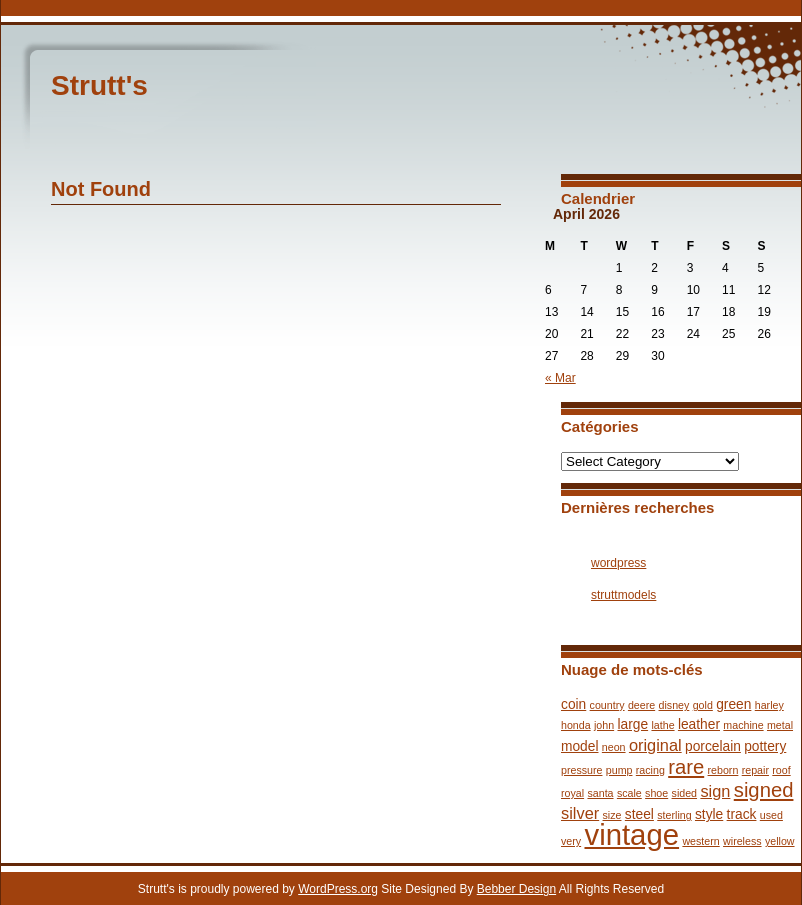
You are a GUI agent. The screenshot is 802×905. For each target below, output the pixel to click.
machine (743, 725)
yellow (780, 841)
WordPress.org (338, 889)
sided (684, 793)
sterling (674, 815)
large (632, 724)
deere (641, 705)
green (733, 704)
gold (703, 705)
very (571, 841)
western (700, 841)
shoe (656, 793)
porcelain (713, 746)
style (709, 814)
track (742, 814)
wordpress (618, 563)
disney (674, 705)
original (655, 745)
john (604, 725)
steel (639, 814)
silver (580, 813)
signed (764, 790)
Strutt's (99, 85)
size (612, 815)
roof (781, 770)
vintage (631, 834)
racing (650, 770)
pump (619, 770)
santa (600, 793)
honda (576, 725)
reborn (723, 770)
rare (686, 767)
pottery (765, 746)
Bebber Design (516, 889)
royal (572, 793)
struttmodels (623, 595)
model (580, 746)
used (771, 815)
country (607, 705)
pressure (581, 770)
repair (755, 770)
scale (629, 793)
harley (769, 705)
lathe (662, 725)
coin (573, 704)
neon (614, 747)
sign (715, 791)
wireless (742, 841)
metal (780, 725)
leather (699, 724)
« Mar (560, 378)
